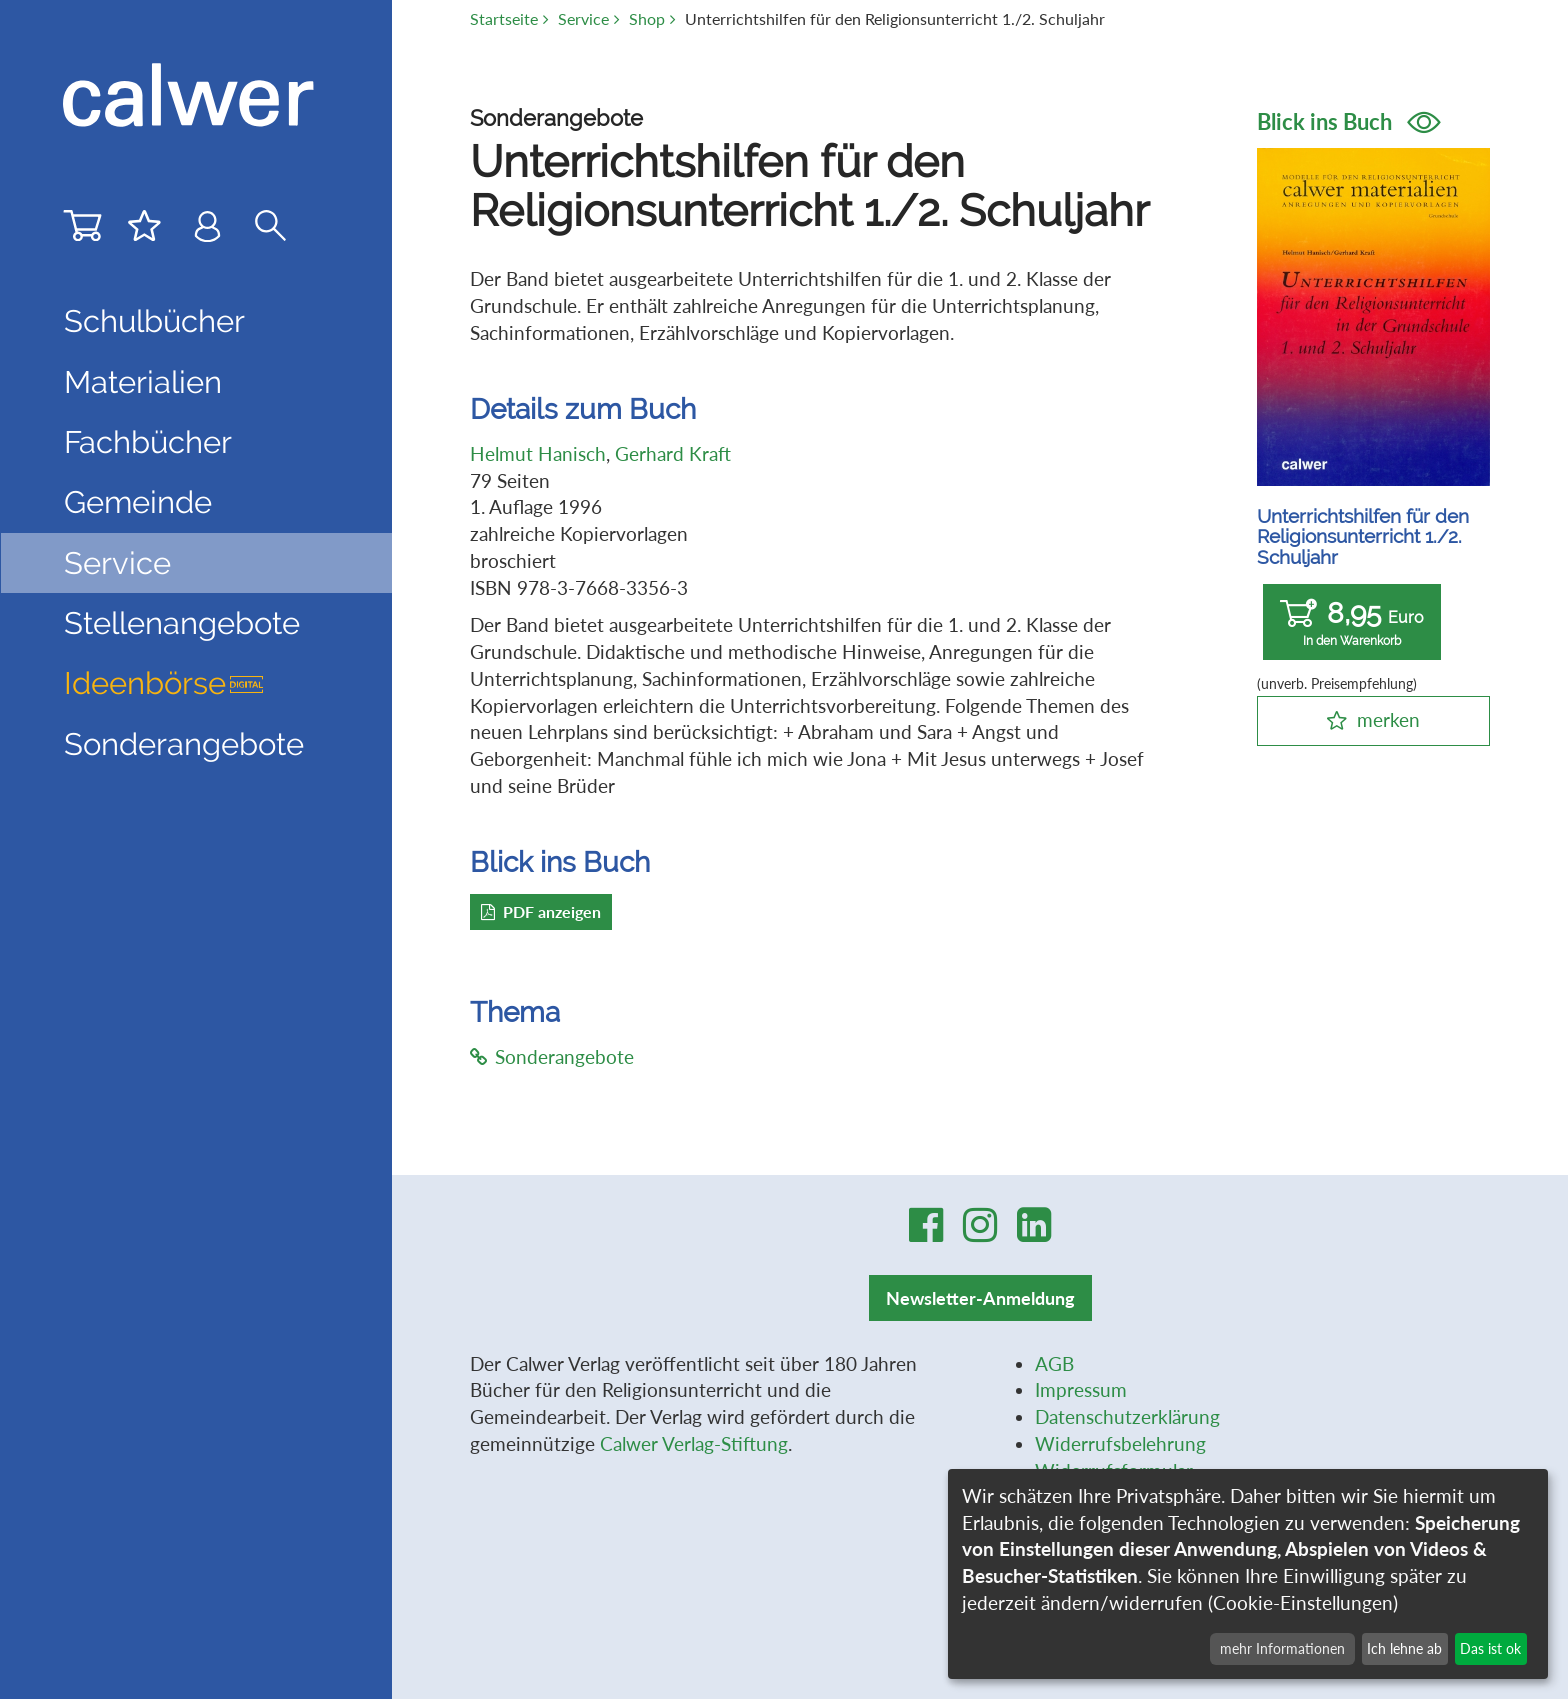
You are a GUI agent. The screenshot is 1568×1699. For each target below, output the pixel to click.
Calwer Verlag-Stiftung (694, 1443)
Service (583, 19)
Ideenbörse (164, 683)
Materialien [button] (143, 382)
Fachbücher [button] (148, 442)
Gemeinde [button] (138, 502)
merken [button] (1388, 719)
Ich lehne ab (1404, 1648)
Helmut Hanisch (538, 453)
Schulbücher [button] (154, 321)
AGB (1054, 1363)
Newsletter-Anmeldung (980, 1298)
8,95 (1352, 622)
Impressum (1081, 1389)
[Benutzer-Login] (207, 230)
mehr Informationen (1282, 1648)
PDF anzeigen (541, 911)
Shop (647, 19)
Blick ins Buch (1349, 121)
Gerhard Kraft (673, 453)
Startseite (504, 19)
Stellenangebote (182, 623)
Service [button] (117, 563)
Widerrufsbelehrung (1120, 1443)
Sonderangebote (184, 744)
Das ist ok (1490, 1648)
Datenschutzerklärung (1127, 1416)
